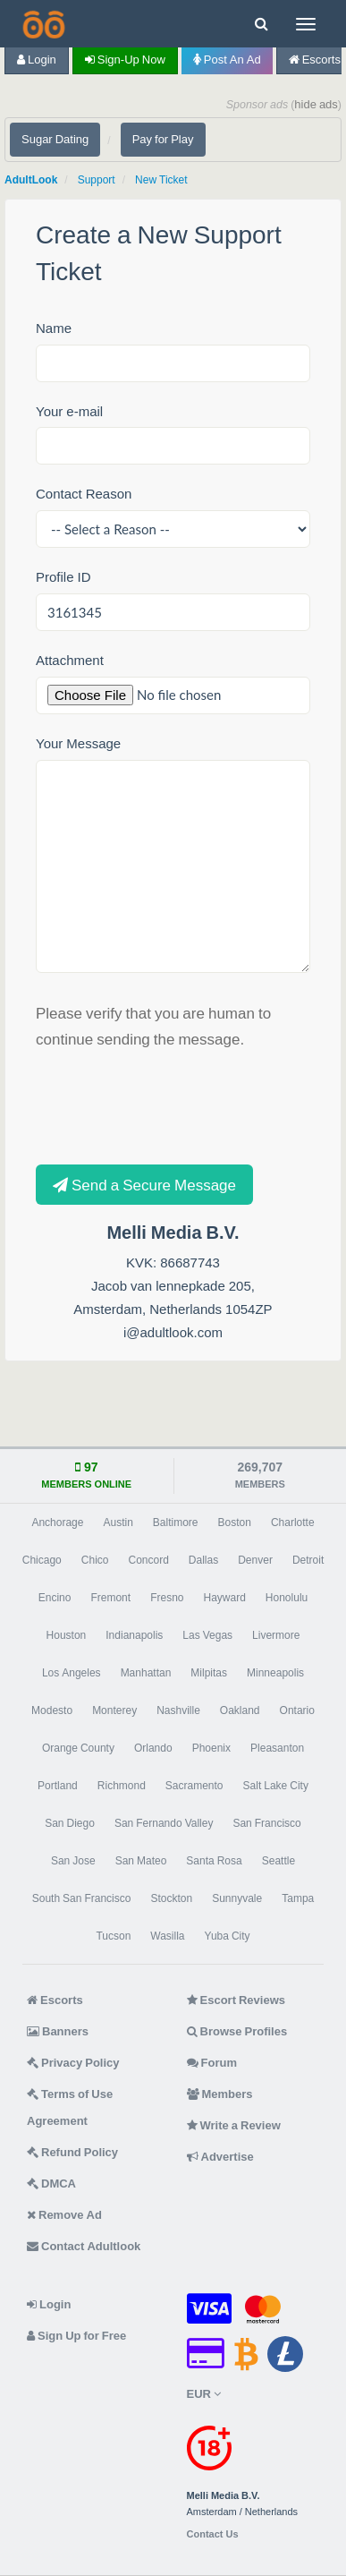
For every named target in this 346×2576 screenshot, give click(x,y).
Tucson (113, 1936)
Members (220, 2094)
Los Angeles (71, 1673)
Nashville (178, 1710)
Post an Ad (227, 59)
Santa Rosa (213, 1860)
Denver (255, 1560)
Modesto (51, 1710)
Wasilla (167, 1936)
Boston (234, 1522)
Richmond (121, 1785)
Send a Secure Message (144, 1184)
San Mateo (141, 1860)
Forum (212, 2062)
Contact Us (213, 2534)
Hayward (225, 1597)
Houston (66, 1635)
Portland (58, 1785)
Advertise (220, 2156)
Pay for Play (163, 139)
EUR (204, 2394)
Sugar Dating (55, 139)
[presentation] (172, 1104)
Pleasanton (277, 1748)
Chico (95, 1560)
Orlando (153, 1748)
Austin (117, 1522)
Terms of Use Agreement (70, 2107)
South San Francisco (81, 1898)
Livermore (276, 1635)
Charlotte (293, 1522)
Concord (148, 1560)
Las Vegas (207, 1635)
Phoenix (211, 1748)
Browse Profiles (237, 2031)
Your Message (78, 743)
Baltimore (175, 1522)
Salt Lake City (275, 1785)
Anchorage (57, 1522)
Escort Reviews (236, 2000)
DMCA (51, 2183)
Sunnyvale (237, 1898)
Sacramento (194, 1785)
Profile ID (63, 577)
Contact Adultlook (83, 2246)
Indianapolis (134, 1635)
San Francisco (266, 1823)
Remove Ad (64, 2215)
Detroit (308, 1560)
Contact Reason (83, 493)
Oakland (240, 1710)
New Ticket (161, 180)
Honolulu (287, 1597)
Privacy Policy (73, 2062)
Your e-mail (69, 411)
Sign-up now (125, 59)
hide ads (316, 104)
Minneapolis (275, 1673)
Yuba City (227, 1936)
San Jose (73, 1860)
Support (96, 180)
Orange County (78, 1748)
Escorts (55, 2000)
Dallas (203, 1560)
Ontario (297, 1710)
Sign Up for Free (76, 2335)
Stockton (171, 1898)
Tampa (298, 1898)
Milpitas (208, 1673)
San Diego (70, 1823)
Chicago (42, 1560)
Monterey (114, 1710)
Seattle (278, 1860)
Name (54, 328)
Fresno (166, 1597)
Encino (55, 1597)
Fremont (110, 1597)
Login (36, 59)
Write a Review (234, 2125)
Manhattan (146, 1673)
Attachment (70, 660)
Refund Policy (72, 2152)
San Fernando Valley (164, 1823)
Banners (58, 2031)
